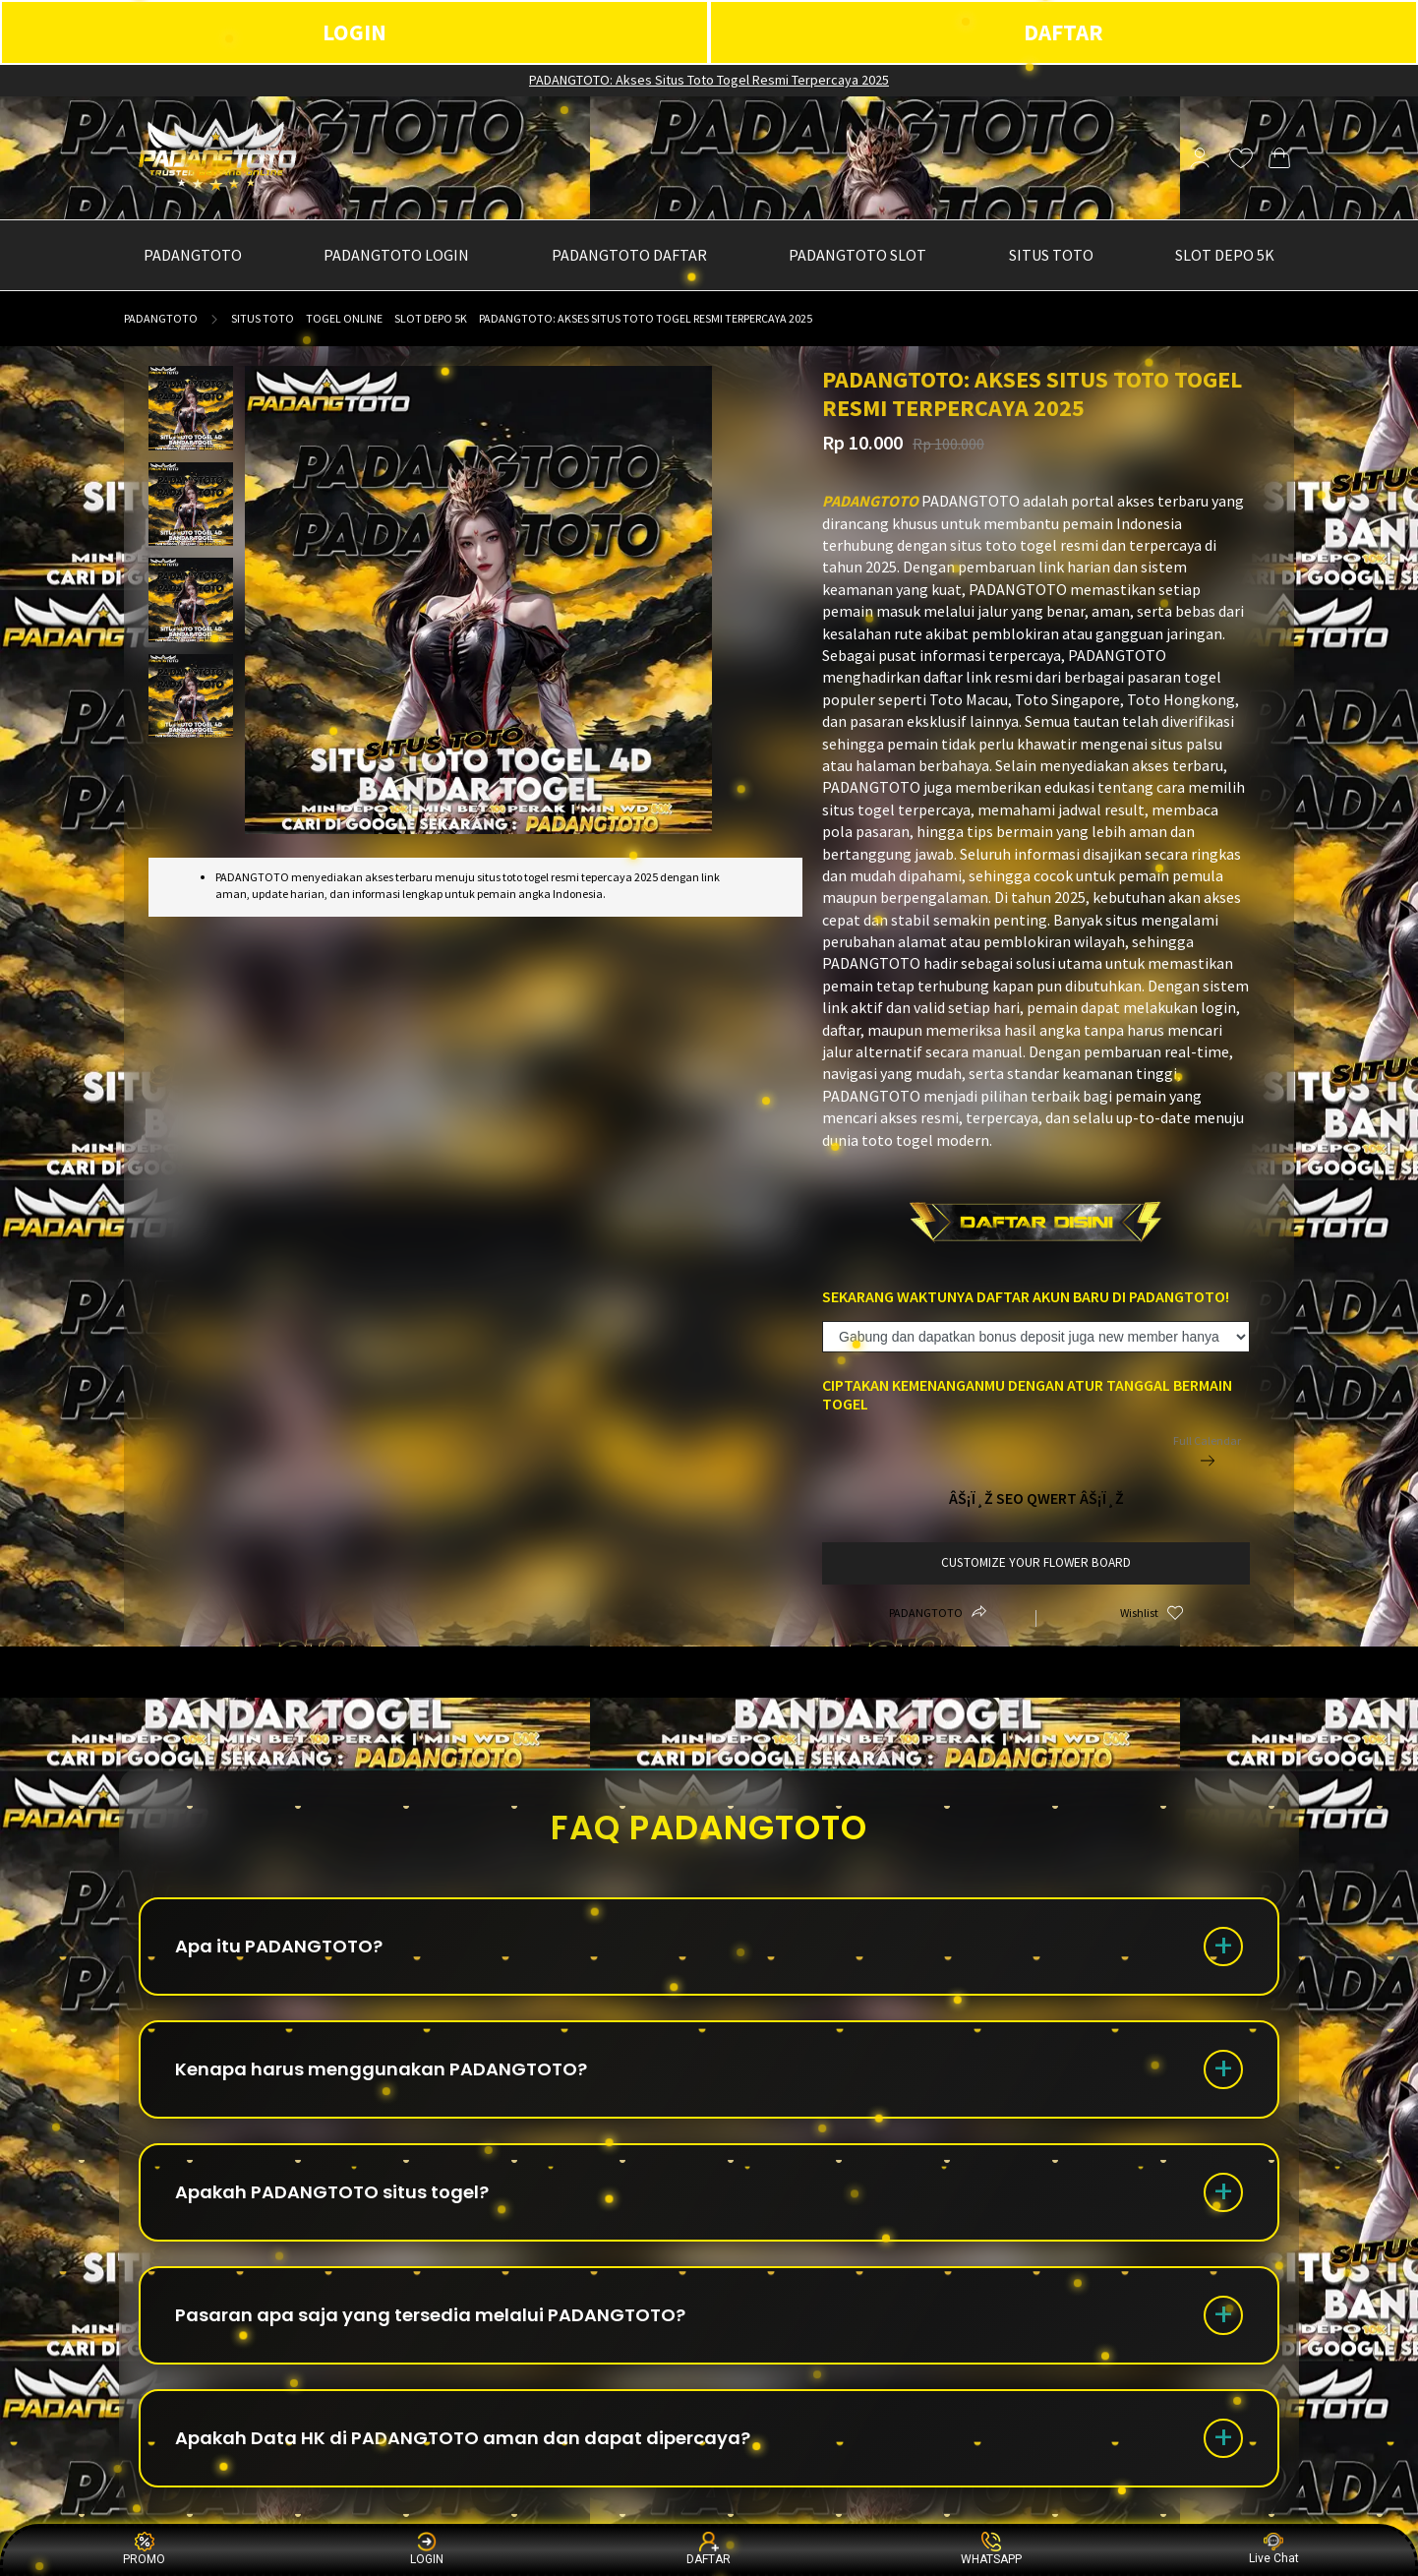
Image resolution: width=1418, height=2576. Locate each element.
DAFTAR (1063, 32)
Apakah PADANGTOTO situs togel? (332, 2192)
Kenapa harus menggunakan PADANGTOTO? (381, 2069)
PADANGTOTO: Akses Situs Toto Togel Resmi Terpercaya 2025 (709, 80)
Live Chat (1274, 2549)
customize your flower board (1036, 1562)
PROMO (144, 2549)
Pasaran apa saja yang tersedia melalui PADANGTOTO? (430, 2315)
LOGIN (354, 32)
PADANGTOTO (161, 318)
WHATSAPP (991, 2549)
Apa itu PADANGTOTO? (279, 1946)
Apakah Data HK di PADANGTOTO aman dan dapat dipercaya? (462, 2438)
